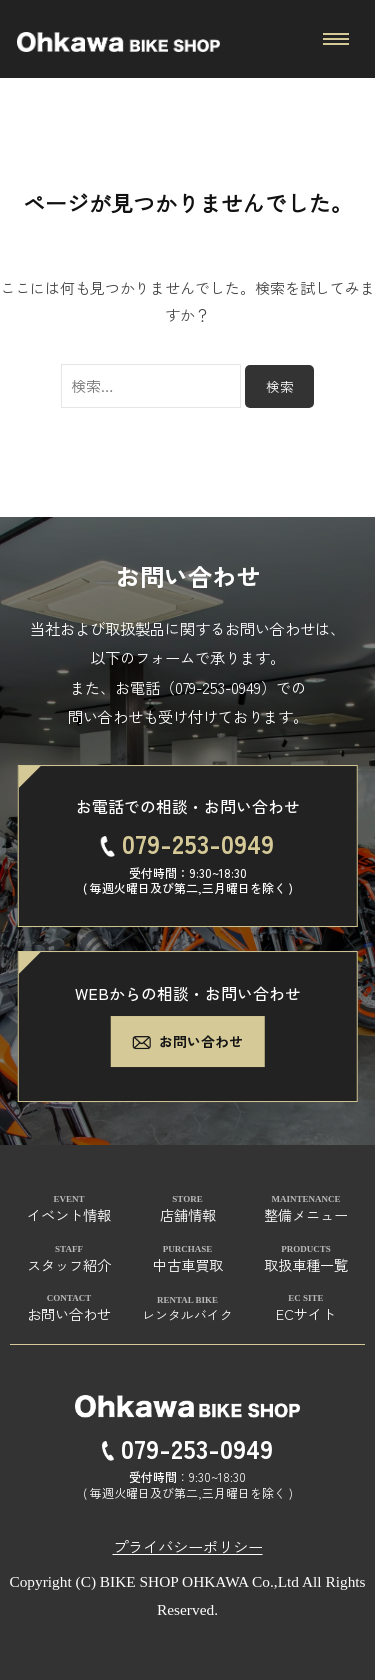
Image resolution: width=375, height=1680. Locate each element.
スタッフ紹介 (69, 1264)
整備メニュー (306, 1214)
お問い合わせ (187, 1041)
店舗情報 (188, 1214)
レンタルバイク (187, 1314)
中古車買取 (188, 1264)
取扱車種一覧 (306, 1264)
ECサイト (306, 1313)
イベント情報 (69, 1214)
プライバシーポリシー (188, 1546)
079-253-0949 (218, 687)
